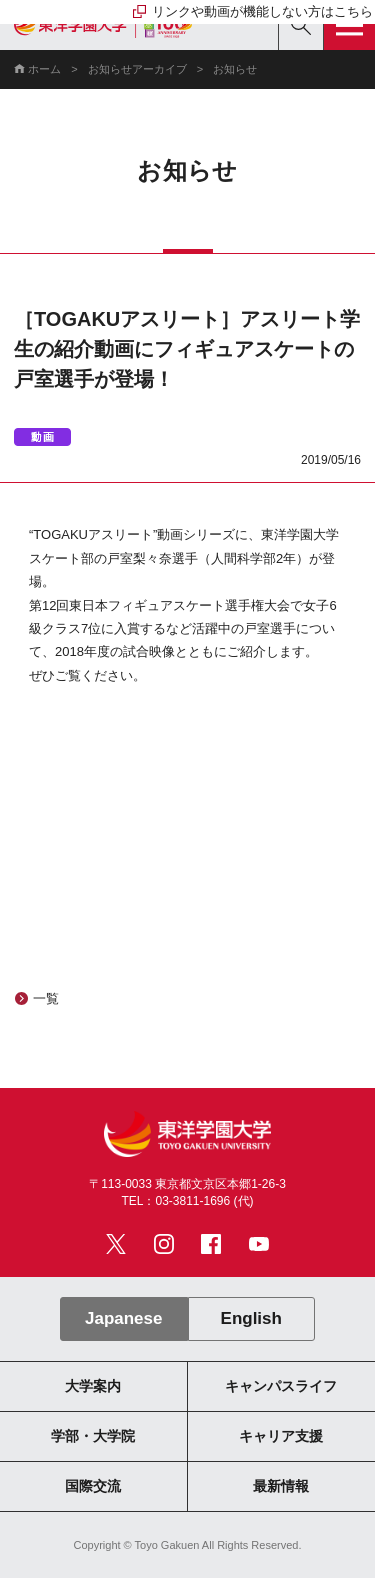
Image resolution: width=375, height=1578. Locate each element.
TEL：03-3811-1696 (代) (187, 1201)
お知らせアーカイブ (137, 69)
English (251, 1318)
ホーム (44, 69)
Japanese (123, 1318)
